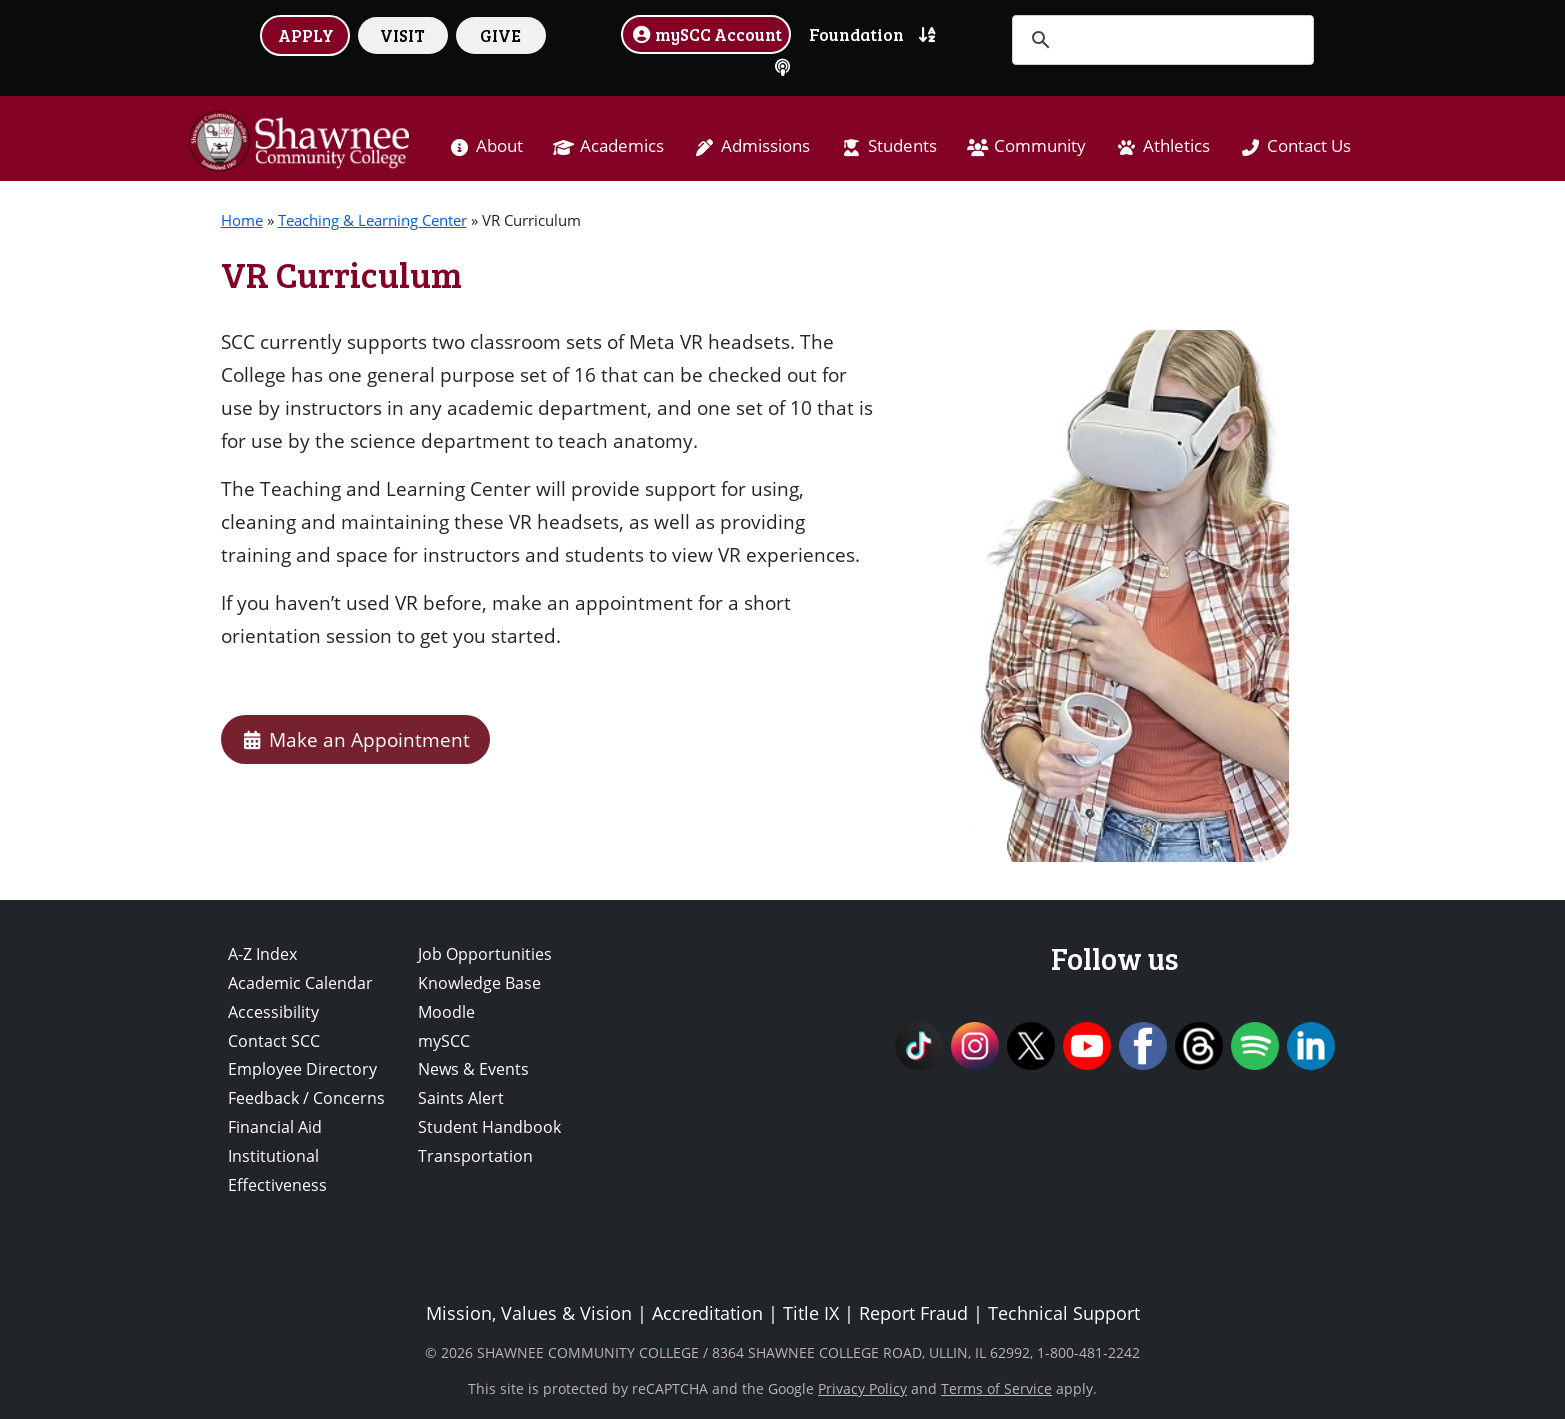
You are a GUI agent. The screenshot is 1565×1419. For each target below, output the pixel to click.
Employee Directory (302, 1069)
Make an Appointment (355, 739)
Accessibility (273, 1012)
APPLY (306, 35)
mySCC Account (706, 34)
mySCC (444, 1041)
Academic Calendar (300, 983)
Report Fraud (913, 1313)
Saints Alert (461, 1098)
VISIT (402, 35)
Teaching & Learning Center (372, 220)
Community (1040, 145)
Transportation (475, 1156)
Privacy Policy (862, 1388)
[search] (1160, 40)
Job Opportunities (485, 954)
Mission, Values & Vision (529, 1313)
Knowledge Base (479, 983)
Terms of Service (996, 1388)
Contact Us (1309, 145)
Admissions (765, 145)
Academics (622, 145)
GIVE (500, 35)
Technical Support (1064, 1313)
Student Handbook (489, 1127)
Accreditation (707, 1313)
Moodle (446, 1012)
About (499, 145)
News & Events (473, 1069)
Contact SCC (274, 1041)
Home (242, 220)
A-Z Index (262, 954)
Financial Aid (275, 1127)
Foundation (856, 34)
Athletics (1176, 145)
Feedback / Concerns (306, 1098)
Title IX (811, 1313)
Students (902, 145)
